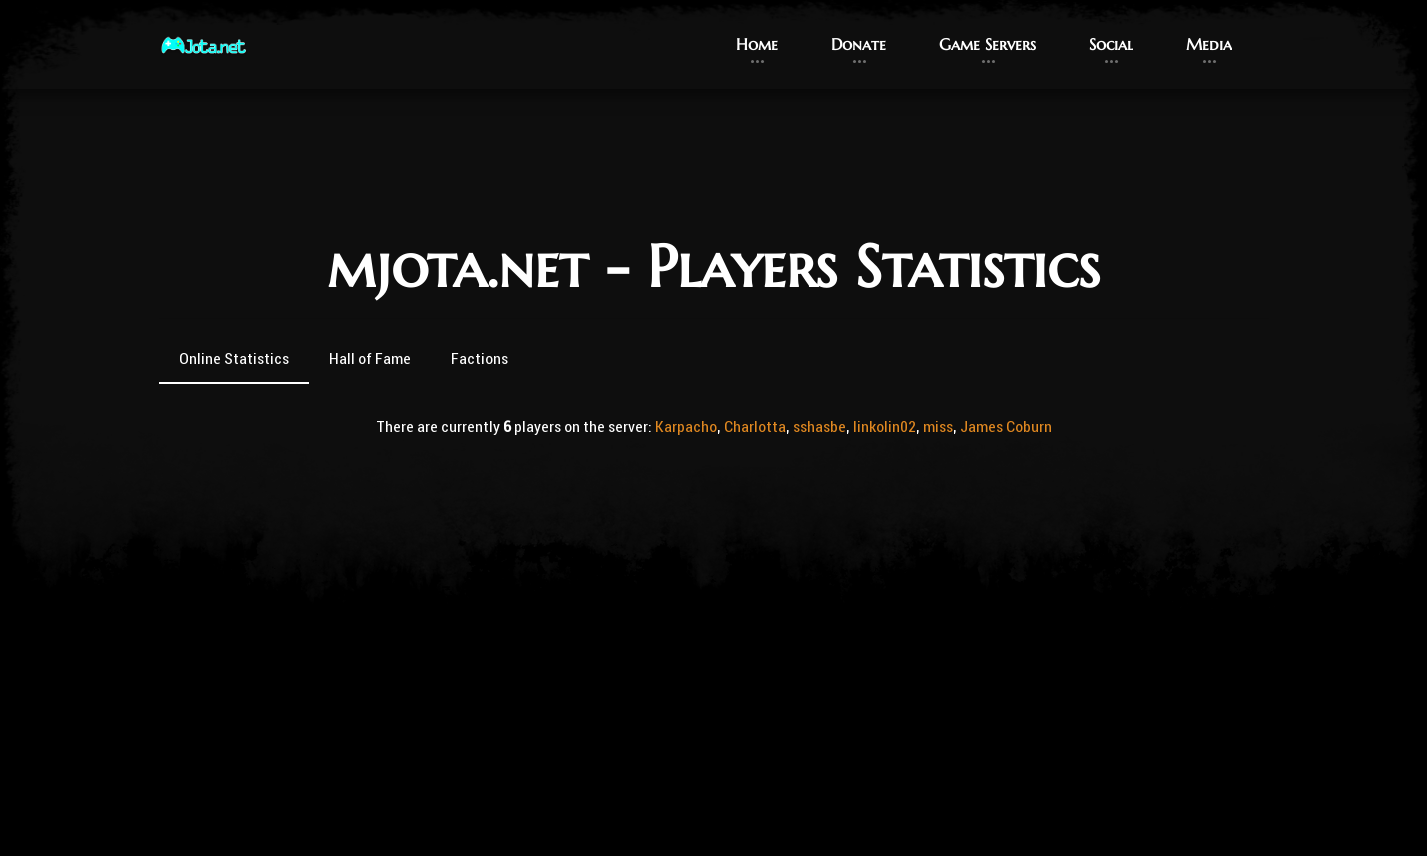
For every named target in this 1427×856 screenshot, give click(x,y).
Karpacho (686, 426)
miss (938, 426)
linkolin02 (884, 426)
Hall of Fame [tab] (370, 358)
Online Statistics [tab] (234, 358)
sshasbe (819, 426)
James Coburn (1006, 426)
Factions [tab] (479, 358)
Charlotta (755, 426)
